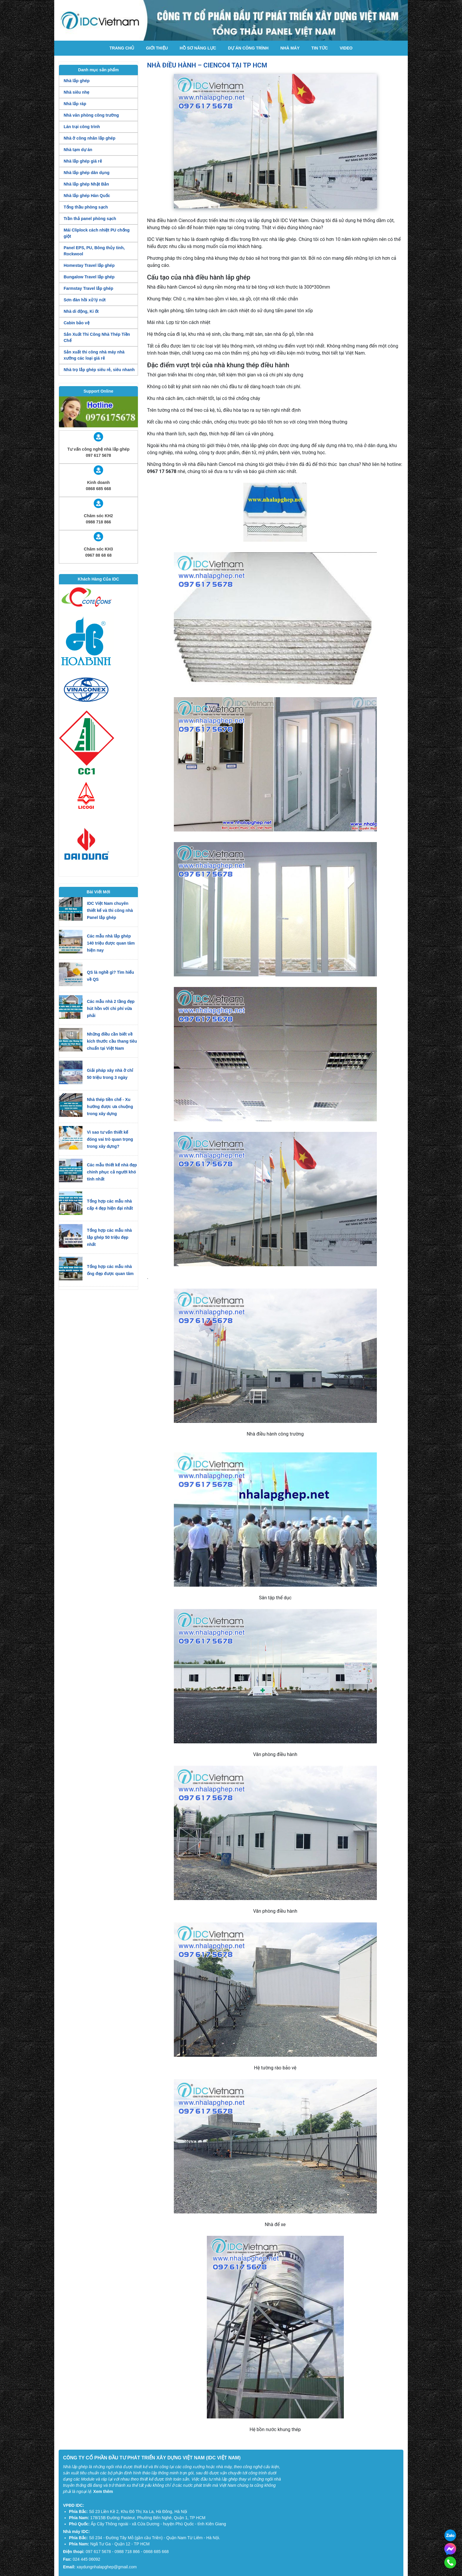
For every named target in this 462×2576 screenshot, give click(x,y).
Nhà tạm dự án (78, 149)
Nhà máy (289, 48)
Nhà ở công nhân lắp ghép (90, 138)
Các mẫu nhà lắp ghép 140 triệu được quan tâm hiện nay (111, 943)
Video (346, 48)
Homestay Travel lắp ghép (89, 265)
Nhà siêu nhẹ (76, 92)
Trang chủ (122, 48)
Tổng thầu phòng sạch (86, 207)
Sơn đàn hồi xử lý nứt (84, 299)
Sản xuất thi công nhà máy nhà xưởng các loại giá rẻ (94, 355)
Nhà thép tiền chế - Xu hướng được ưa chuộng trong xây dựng (110, 1106)
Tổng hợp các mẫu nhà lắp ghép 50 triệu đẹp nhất (109, 1237)
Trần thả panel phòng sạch (90, 218)
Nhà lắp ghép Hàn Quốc (87, 195)
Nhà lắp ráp (75, 103)
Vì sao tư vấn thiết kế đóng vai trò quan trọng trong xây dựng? (110, 1139)
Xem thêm (103, 2491)
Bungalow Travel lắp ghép (89, 277)
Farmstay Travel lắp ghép (88, 288)
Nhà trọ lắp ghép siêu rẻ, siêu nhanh (99, 369)
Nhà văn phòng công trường (91, 115)
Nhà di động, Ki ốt (81, 311)
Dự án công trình (248, 48)
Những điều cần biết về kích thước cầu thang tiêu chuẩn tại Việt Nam (112, 1041)
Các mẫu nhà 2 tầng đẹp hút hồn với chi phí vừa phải (111, 1008)
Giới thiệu (157, 48)
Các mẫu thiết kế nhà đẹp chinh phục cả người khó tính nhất (112, 1172)
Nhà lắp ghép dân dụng (86, 172)
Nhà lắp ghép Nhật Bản (86, 184)
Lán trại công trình (82, 126)
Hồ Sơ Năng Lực (198, 48)
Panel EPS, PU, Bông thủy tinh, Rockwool (94, 250)
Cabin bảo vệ (77, 322)
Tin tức (319, 48)
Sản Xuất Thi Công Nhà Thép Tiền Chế (97, 337)
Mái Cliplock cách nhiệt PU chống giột (97, 233)
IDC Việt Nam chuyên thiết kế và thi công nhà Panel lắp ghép (110, 910)
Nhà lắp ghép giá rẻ (83, 161)
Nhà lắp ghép (77, 80)
